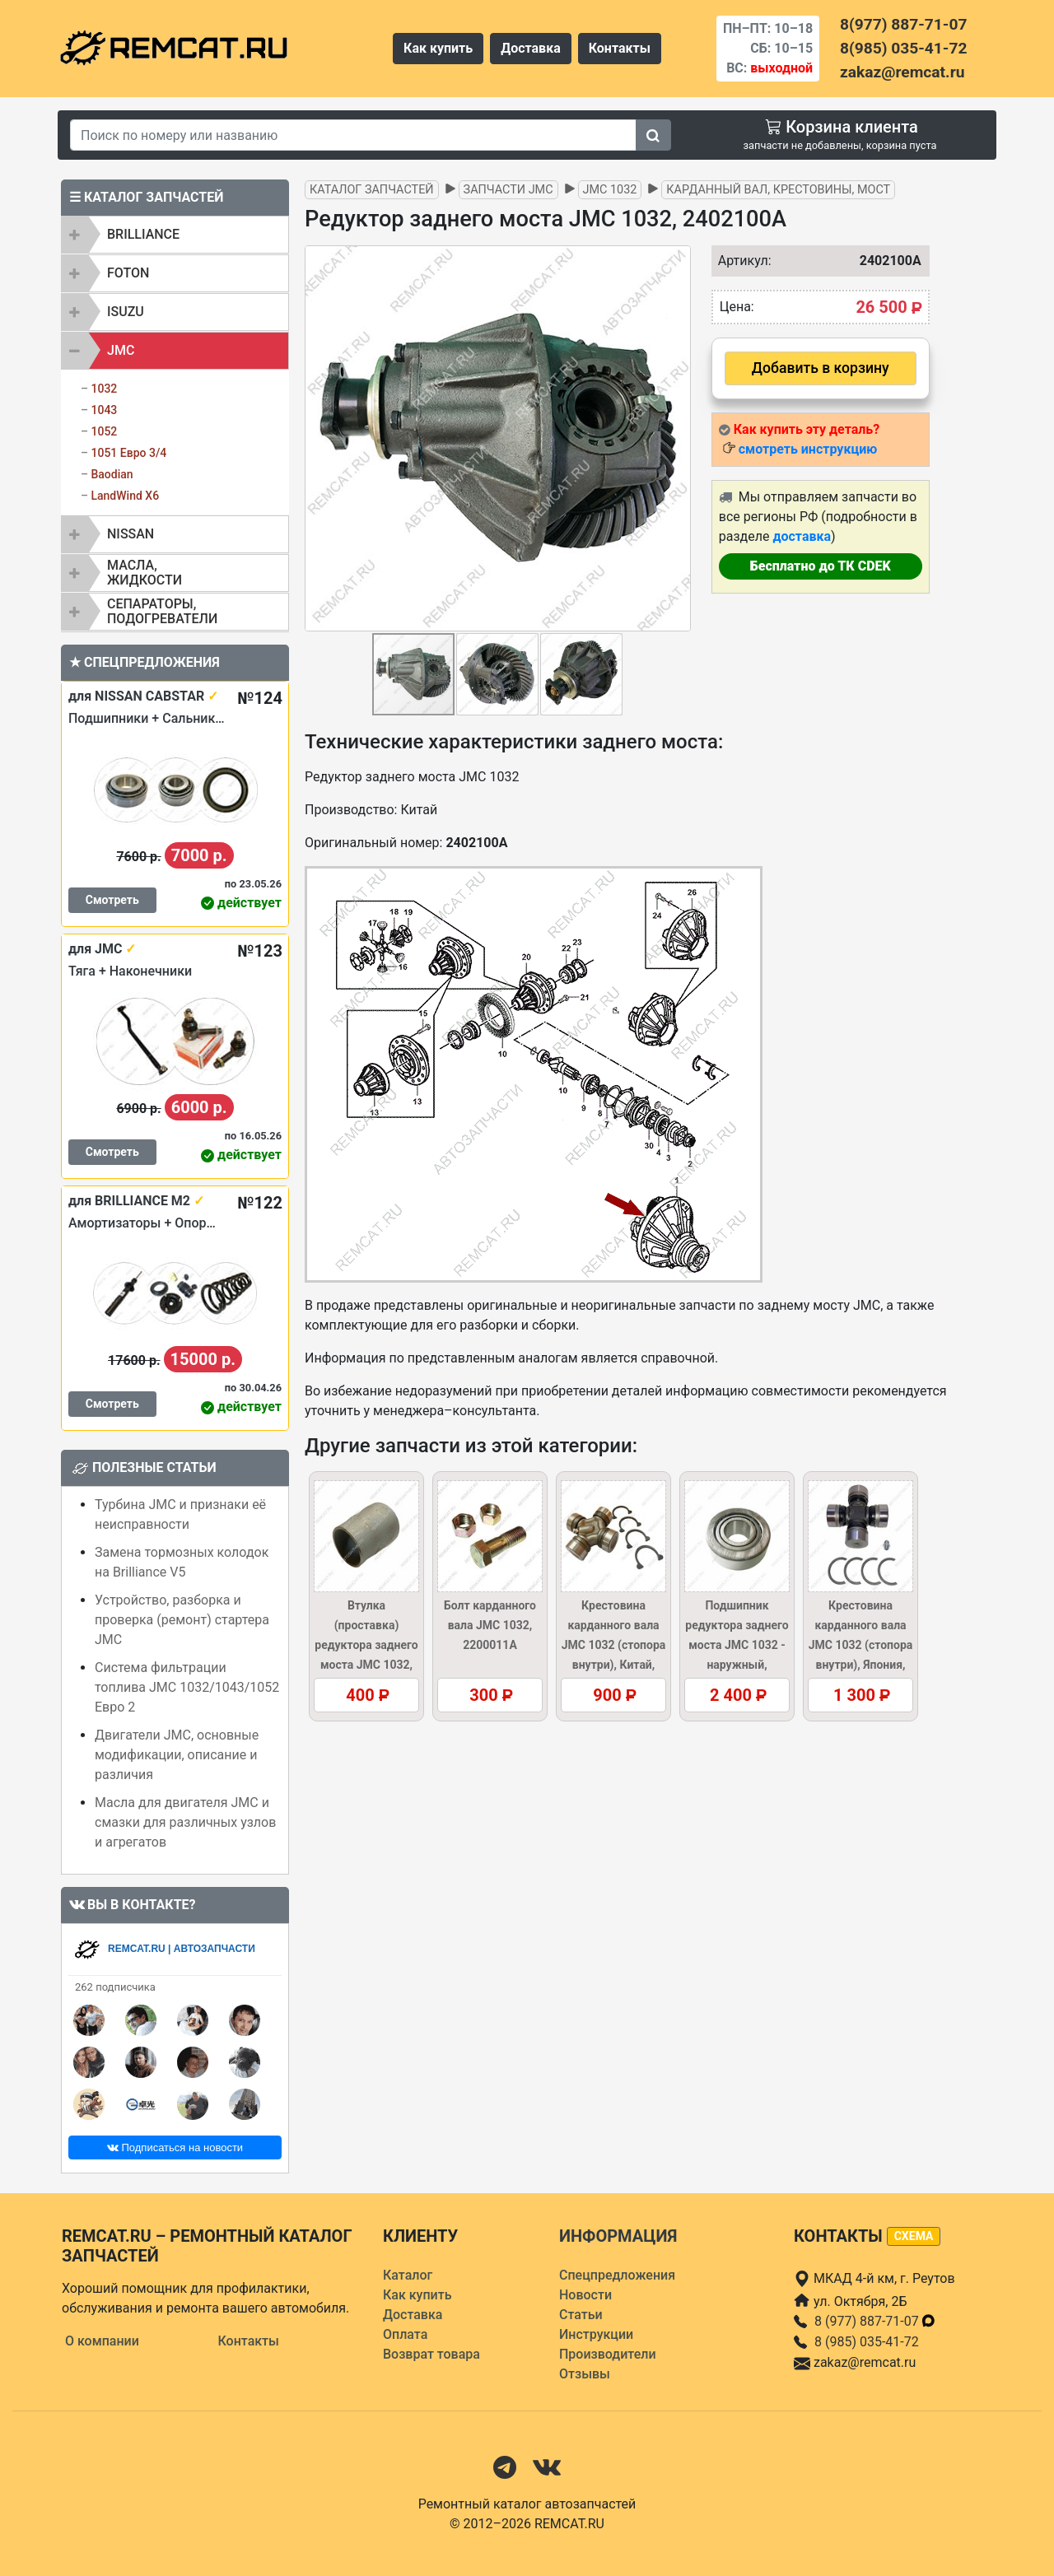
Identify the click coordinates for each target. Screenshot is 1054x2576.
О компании (102, 2341)
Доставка (531, 48)
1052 (104, 431)
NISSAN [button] (130, 534)
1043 (104, 410)
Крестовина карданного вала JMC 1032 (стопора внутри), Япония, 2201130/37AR (861, 1645)
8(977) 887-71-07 (903, 24)
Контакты (620, 48)
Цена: (737, 306)
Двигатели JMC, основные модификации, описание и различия (177, 1754)
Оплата (405, 2334)
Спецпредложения (617, 2275)
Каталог (407, 2275)
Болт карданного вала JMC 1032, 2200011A (490, 1625)
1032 (104, 388)
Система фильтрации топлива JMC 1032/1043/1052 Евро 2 (187, 1687)
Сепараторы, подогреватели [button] (162, 611)
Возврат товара (431, 2354)
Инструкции (596, 2334)
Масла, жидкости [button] (144, 572)
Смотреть (112, 899)
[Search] (353, 135)
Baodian (112, 474)
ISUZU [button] (125, 311)
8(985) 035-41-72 (903, 48)
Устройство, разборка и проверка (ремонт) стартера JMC (182, 1619)
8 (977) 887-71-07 (875, 2321)
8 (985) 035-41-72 (866, 2342)
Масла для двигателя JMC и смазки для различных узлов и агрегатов (185, 1822)
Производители (607, 2354)
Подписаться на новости (175, 2147)
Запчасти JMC (508, 190)
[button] (676, 439)
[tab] (175, 235)
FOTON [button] (128, 273)
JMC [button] (120, 350)
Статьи (581, 2314)
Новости (585, 2295)
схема (914, 2236)
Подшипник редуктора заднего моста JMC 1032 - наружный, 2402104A (736, 1645)
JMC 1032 (610, 190)
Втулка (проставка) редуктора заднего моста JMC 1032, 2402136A (366, 1645)
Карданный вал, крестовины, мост (778, 190)
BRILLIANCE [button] (143, 234)
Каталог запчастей (372, 190)
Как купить (438, 48)
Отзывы (584, 2374)
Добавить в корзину (820, 368)
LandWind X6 (125, 495)
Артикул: (741, 260)
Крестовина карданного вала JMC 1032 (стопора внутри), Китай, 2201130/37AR (614, 1645)
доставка (801, 536)
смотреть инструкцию (808, 449)
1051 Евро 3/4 (128, 452)
